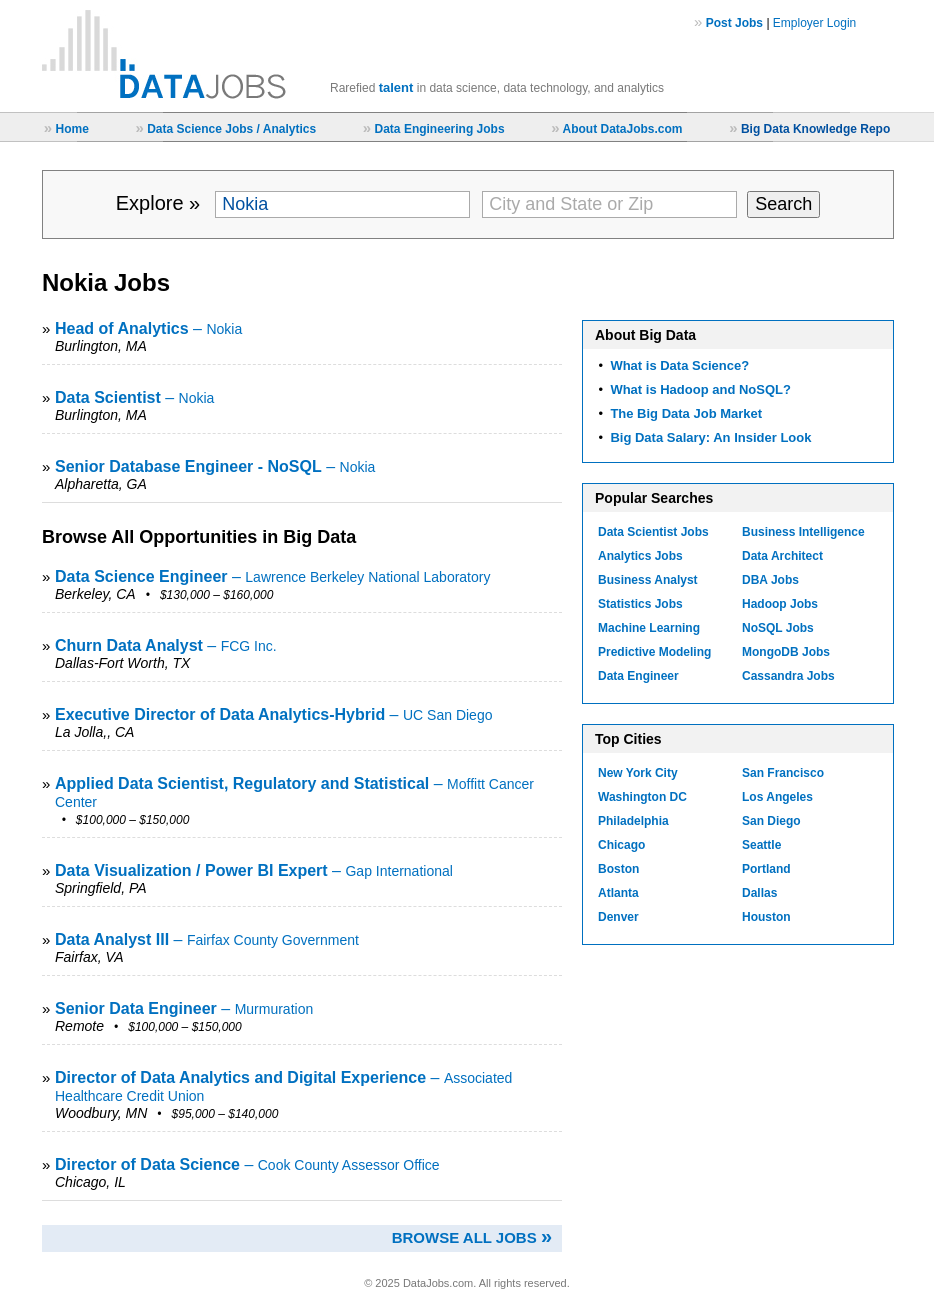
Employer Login (814, 23)
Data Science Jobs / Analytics (231, 129)
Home (71, 129)
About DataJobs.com (622, 129)
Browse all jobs (472, 1237)
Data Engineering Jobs (440, 129)
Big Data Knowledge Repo (815, 129)
